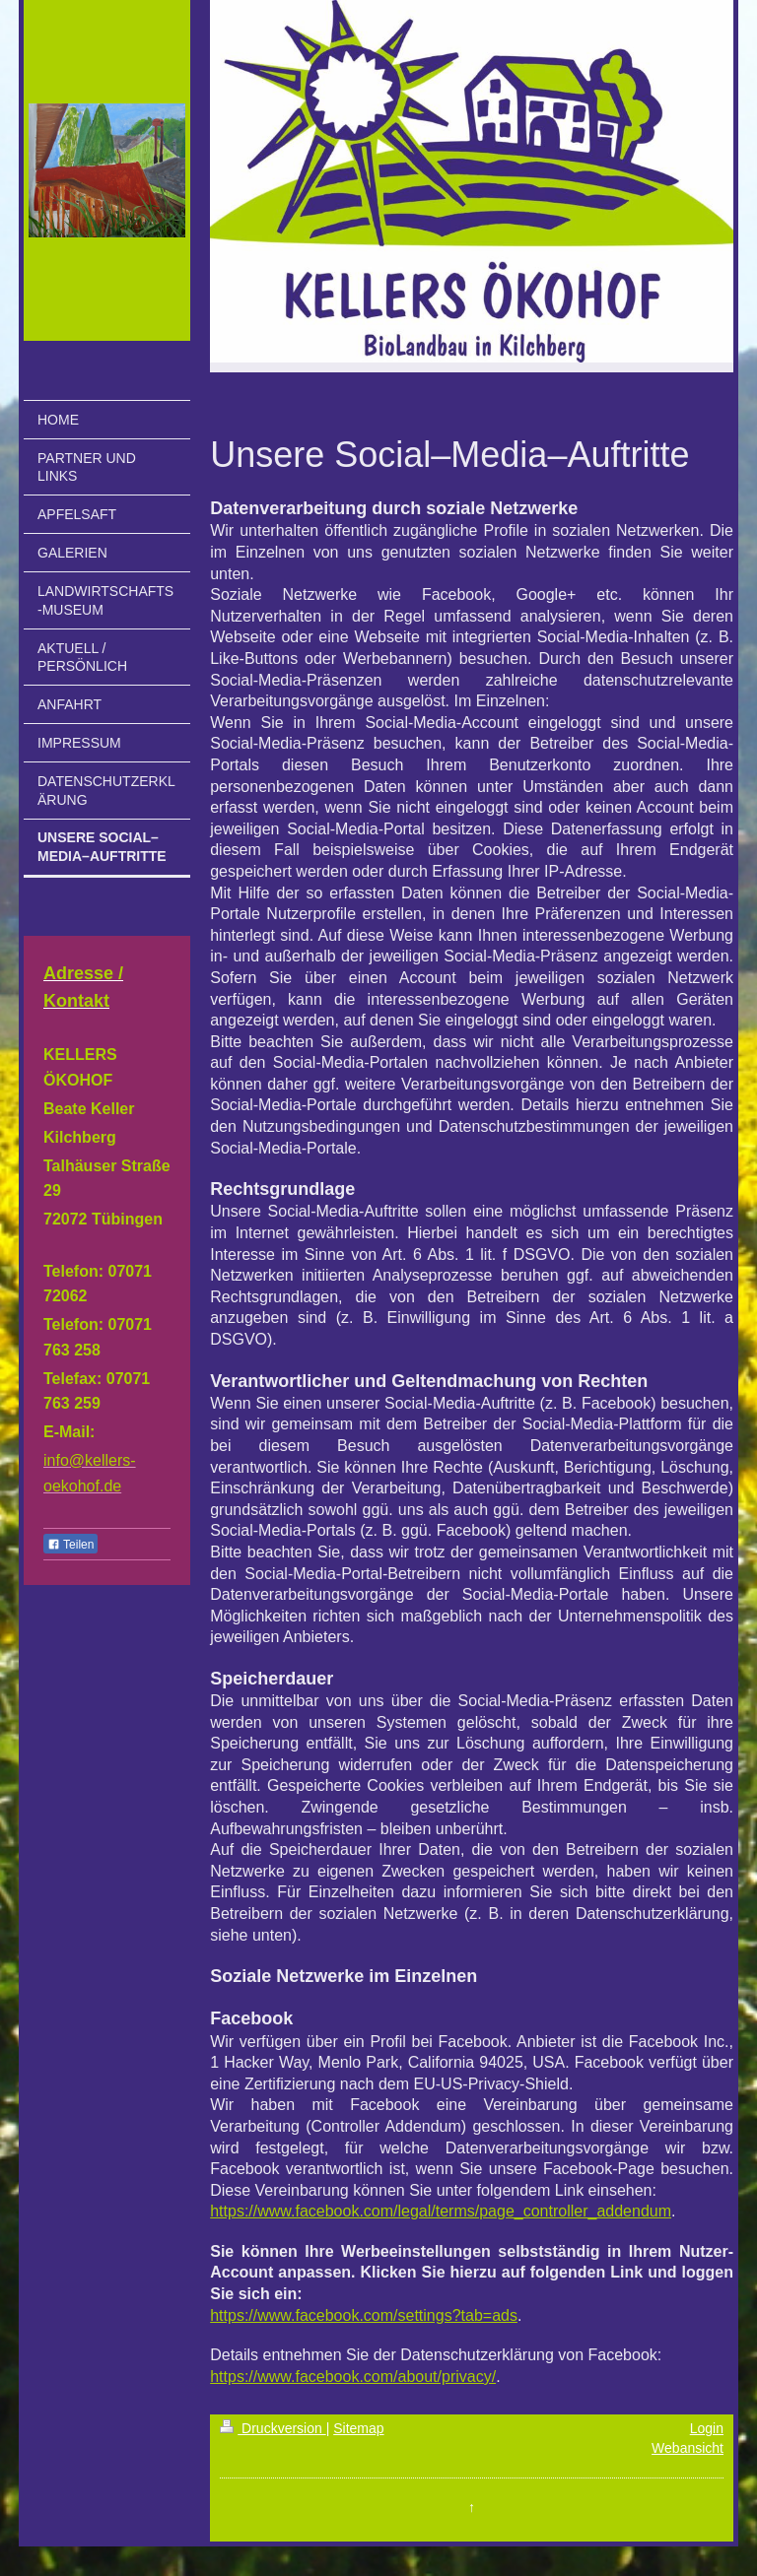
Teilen (70, 1545)
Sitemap (358, 2428)
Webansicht (687, 2448)
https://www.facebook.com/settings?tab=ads (363, 2315)
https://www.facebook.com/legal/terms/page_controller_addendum (440, 2211)
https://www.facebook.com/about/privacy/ (353, 2376)
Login (706, 2428)
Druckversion (272, 2428)
